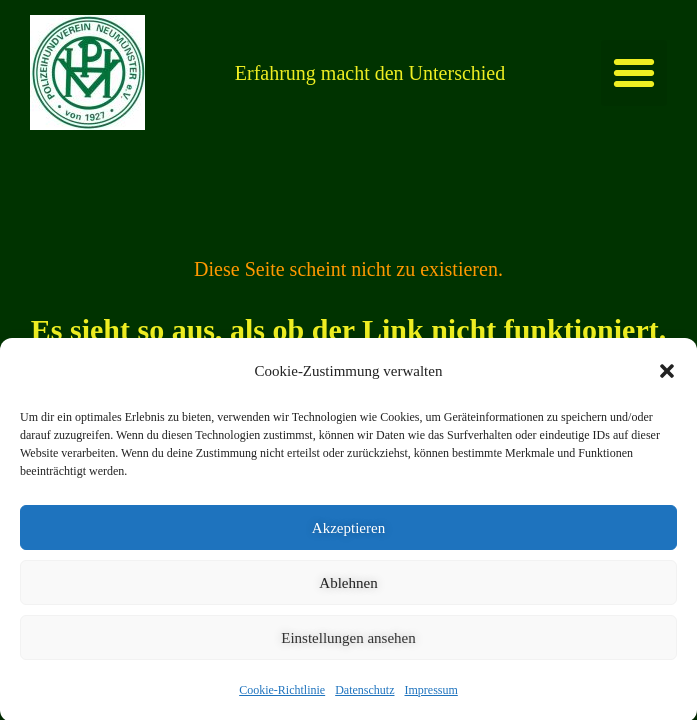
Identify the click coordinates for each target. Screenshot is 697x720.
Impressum (430, 709)
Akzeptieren (348, 547)
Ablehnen (348, 602)
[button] (667, 390)
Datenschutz (364, 709)
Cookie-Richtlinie (282, 709)
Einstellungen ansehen (348, 657)
